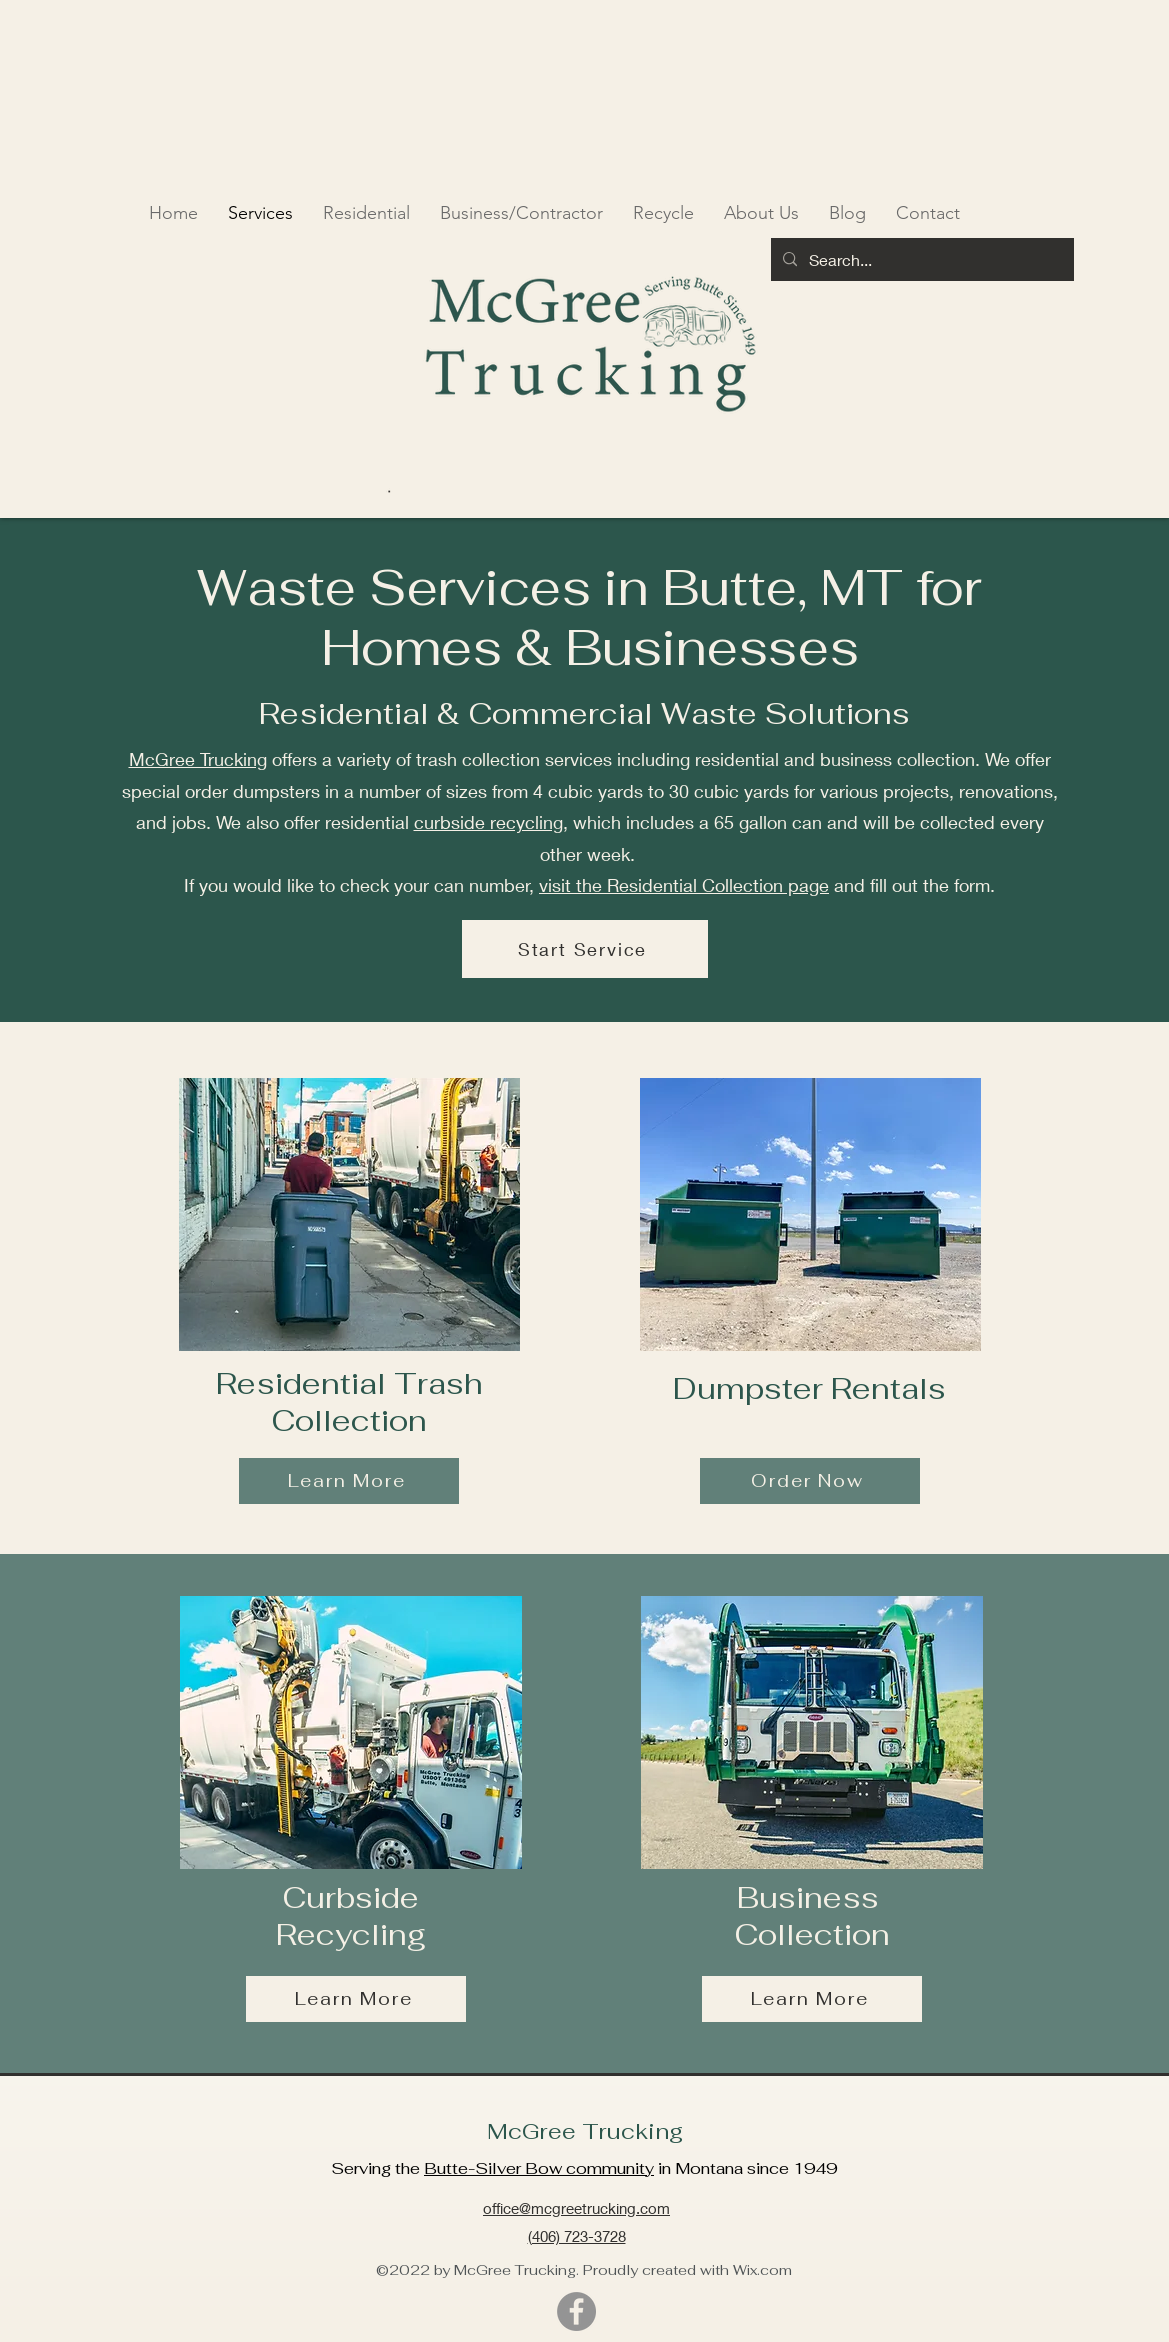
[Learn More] (349, 1481)
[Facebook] (576, 2311)
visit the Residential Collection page (684, 885)
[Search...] (920, 260)
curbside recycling (488, 822)
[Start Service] (585, 949)
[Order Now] (810, 1481)
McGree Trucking (198, 759)
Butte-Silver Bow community (539, 2168)
